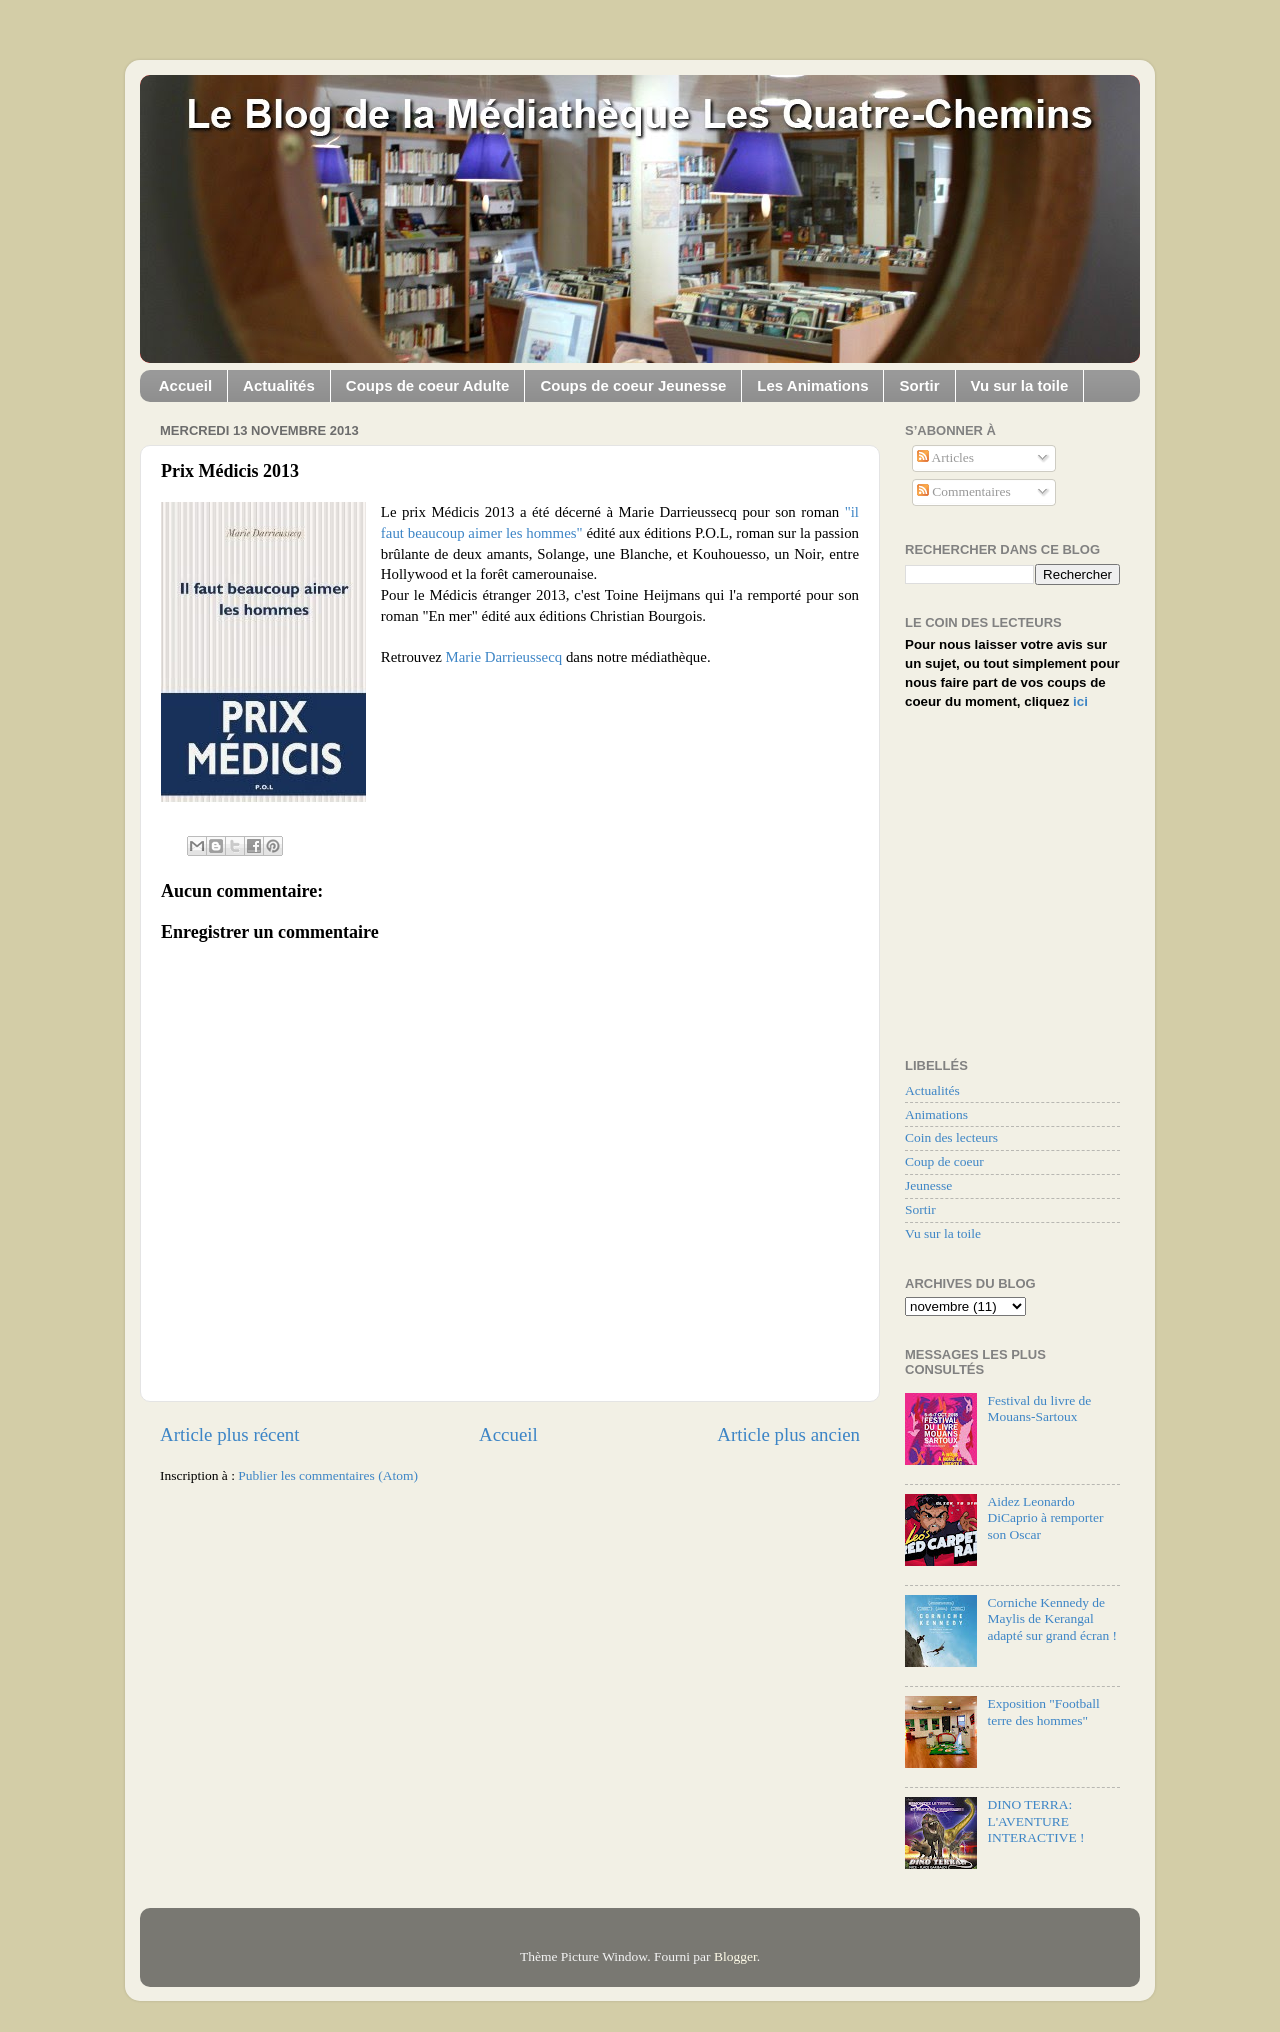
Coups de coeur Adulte (428, 385)
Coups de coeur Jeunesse (633, 385)
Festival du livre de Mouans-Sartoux (1039, 1408)
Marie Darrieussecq (504, 657)
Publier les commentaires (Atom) (328, 1475)
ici (1080, 701)
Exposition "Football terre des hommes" (1043, 1711)
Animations (936, 1114)
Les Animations (812, 385)
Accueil (185, 385)
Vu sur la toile (1020, 385)
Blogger (735, 1956)
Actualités (279, 385)
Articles (945, 457)
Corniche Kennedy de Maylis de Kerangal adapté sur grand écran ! (1052, 1618)
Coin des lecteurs (951, 1137)
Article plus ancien (788, 1434)
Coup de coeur (944, 1161)
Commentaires (964, 491)
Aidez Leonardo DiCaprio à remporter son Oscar (1045, 1517)
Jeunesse (928, 1185)
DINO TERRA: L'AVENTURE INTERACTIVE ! (1035, 1820)
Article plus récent (230, 1434)
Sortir (919, 385)
